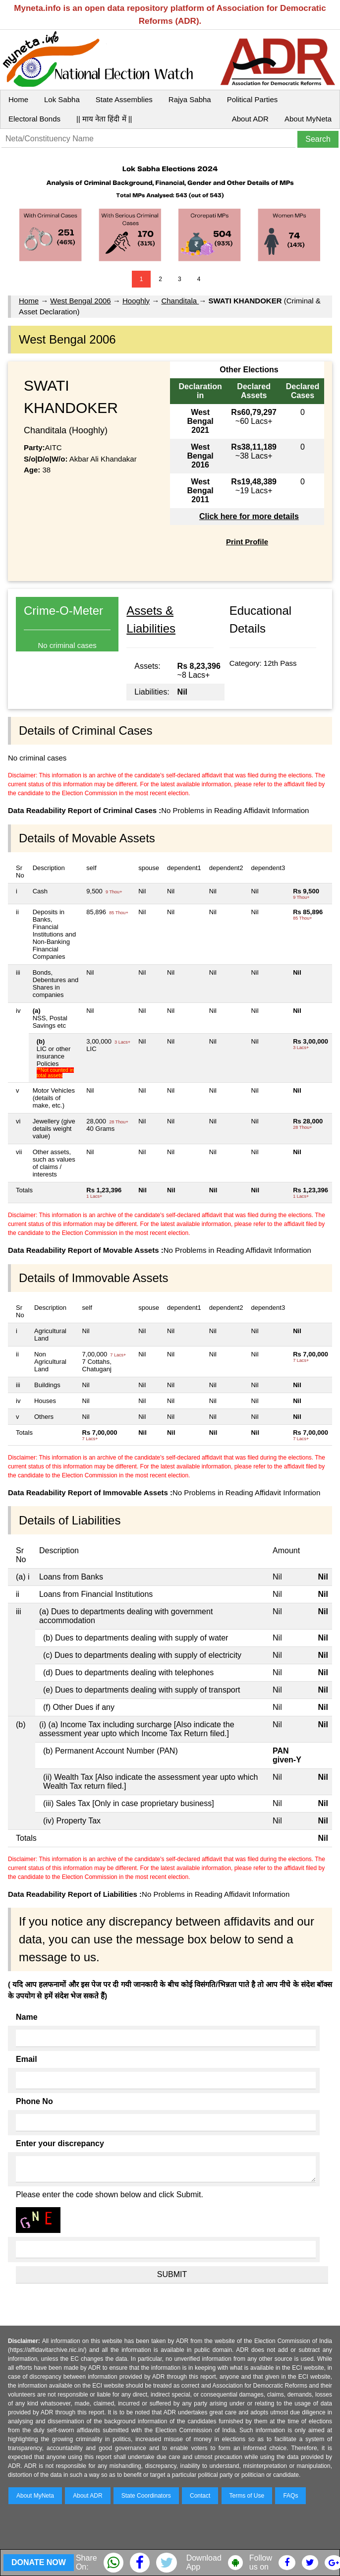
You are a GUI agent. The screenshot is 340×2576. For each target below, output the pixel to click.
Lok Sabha (62, 99)
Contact (200, 2495)
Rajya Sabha (190, 99)
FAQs (290, 2495)
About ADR (250, 119)
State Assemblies (124, 99)
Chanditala (180, 300)
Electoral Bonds (34, 119)
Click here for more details (249, 516)
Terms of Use (247, 2495)
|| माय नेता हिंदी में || (104, 119)
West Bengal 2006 (80, 300)
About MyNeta (308, 119)
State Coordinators (146, 2495)
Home (18, 99)
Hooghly (136, 300)
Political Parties (252, 99)
